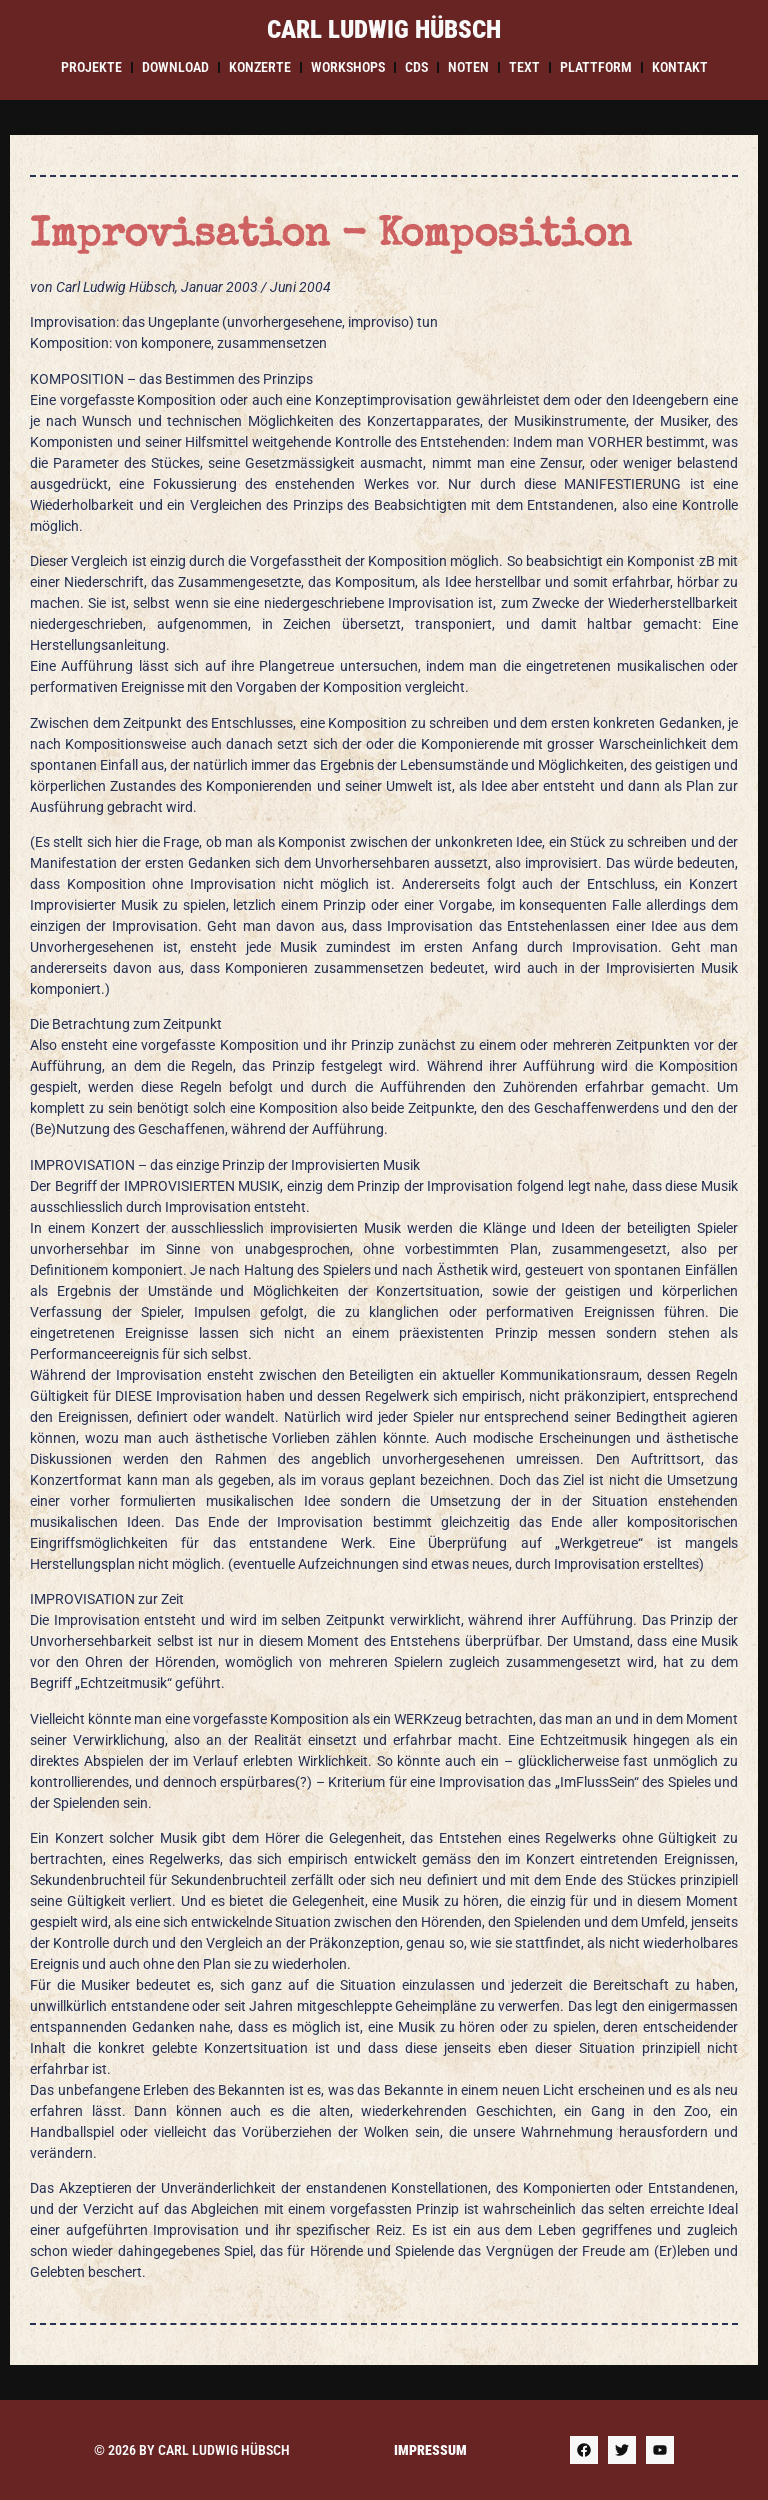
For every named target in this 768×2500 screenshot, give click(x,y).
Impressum (430, 2450)
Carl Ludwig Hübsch (384, 29)
